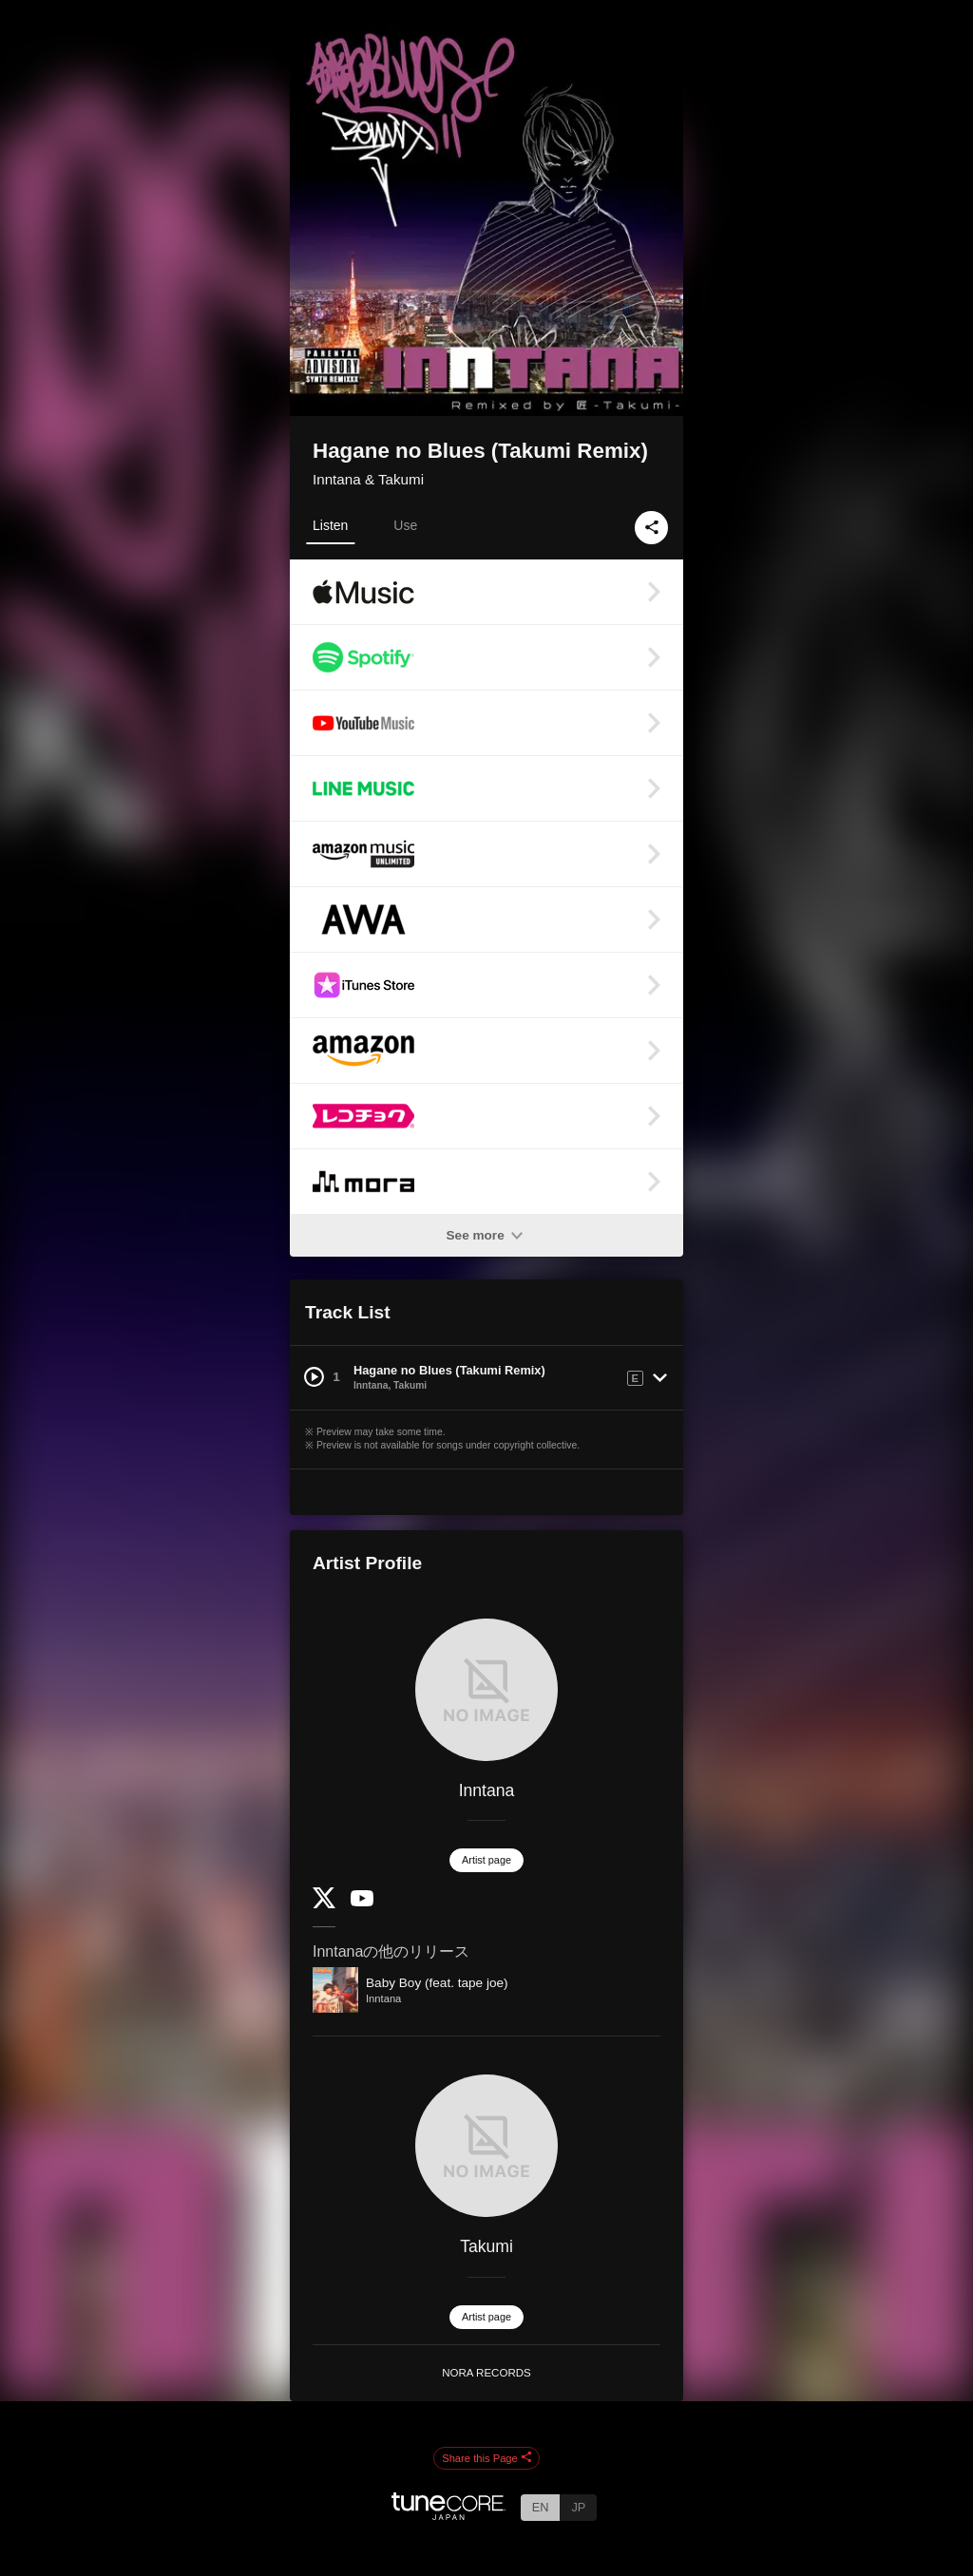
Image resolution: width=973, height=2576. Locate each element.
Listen (330, 525)
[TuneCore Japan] (448, 2515)
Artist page (486, 1860)
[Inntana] (486, 1690)
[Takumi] (486, 2145)
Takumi (486, 2246)
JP (578, 2507)
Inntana (487, 1790)
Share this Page (486, 2458)
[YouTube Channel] (362, 1902)
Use (405, 525)
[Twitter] (324, 1904)
